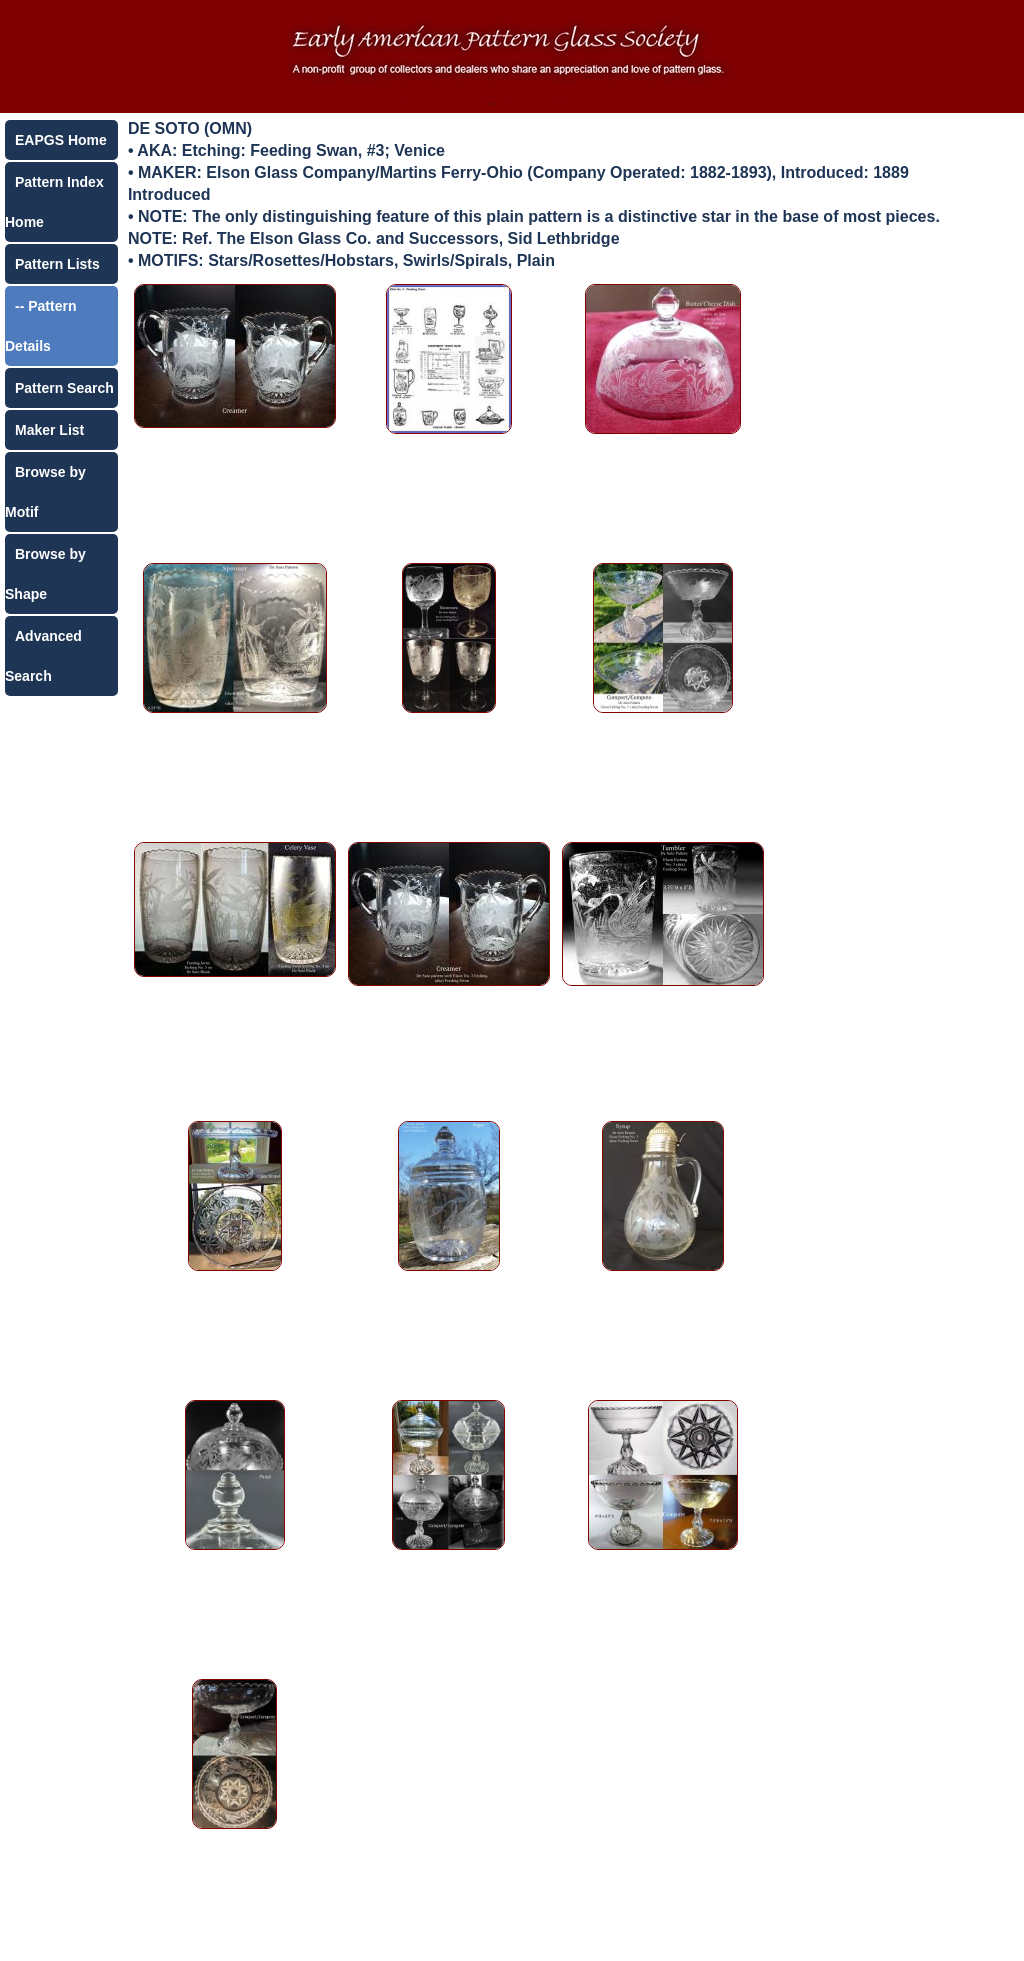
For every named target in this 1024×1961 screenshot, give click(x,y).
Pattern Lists (57, 264)
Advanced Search (43, 656)
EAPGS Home (61, 140)
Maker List (49, 430)
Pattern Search (64, 388)
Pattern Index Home (54, 202)
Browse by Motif (45, 492)
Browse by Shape (45, 574)
